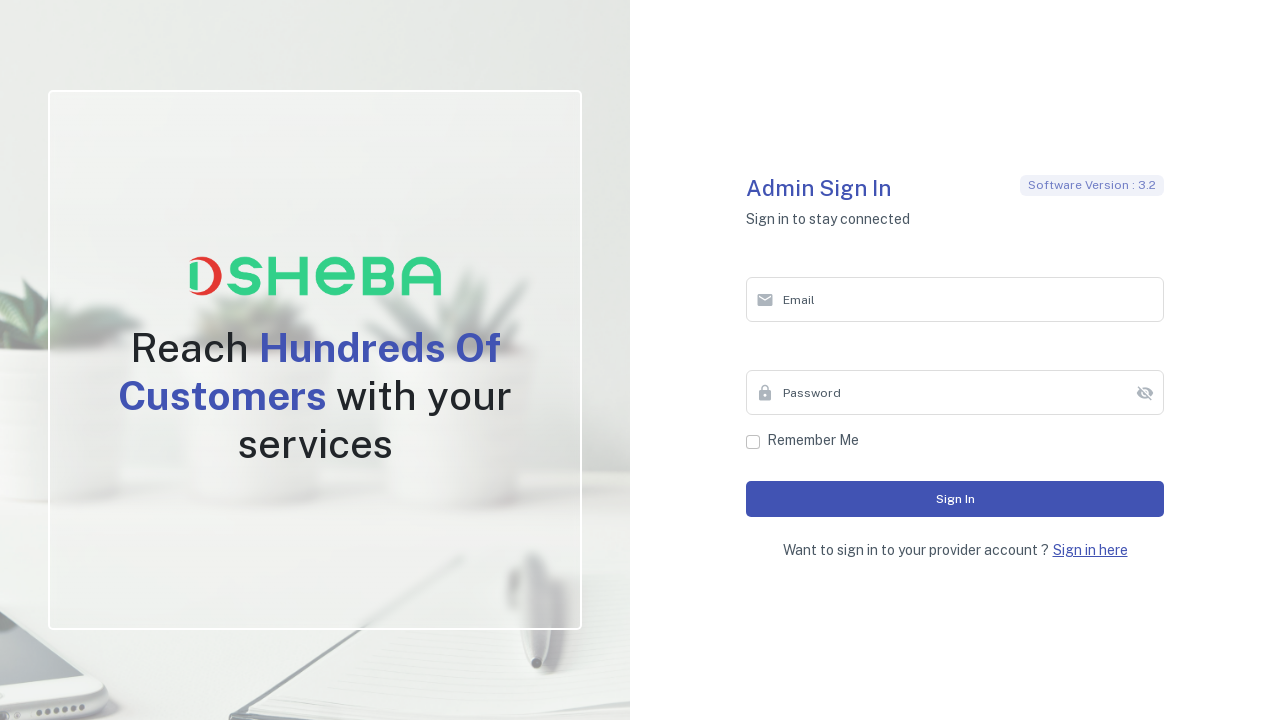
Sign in (955, 499)
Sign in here (1090, 550)
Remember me (813, 440)
